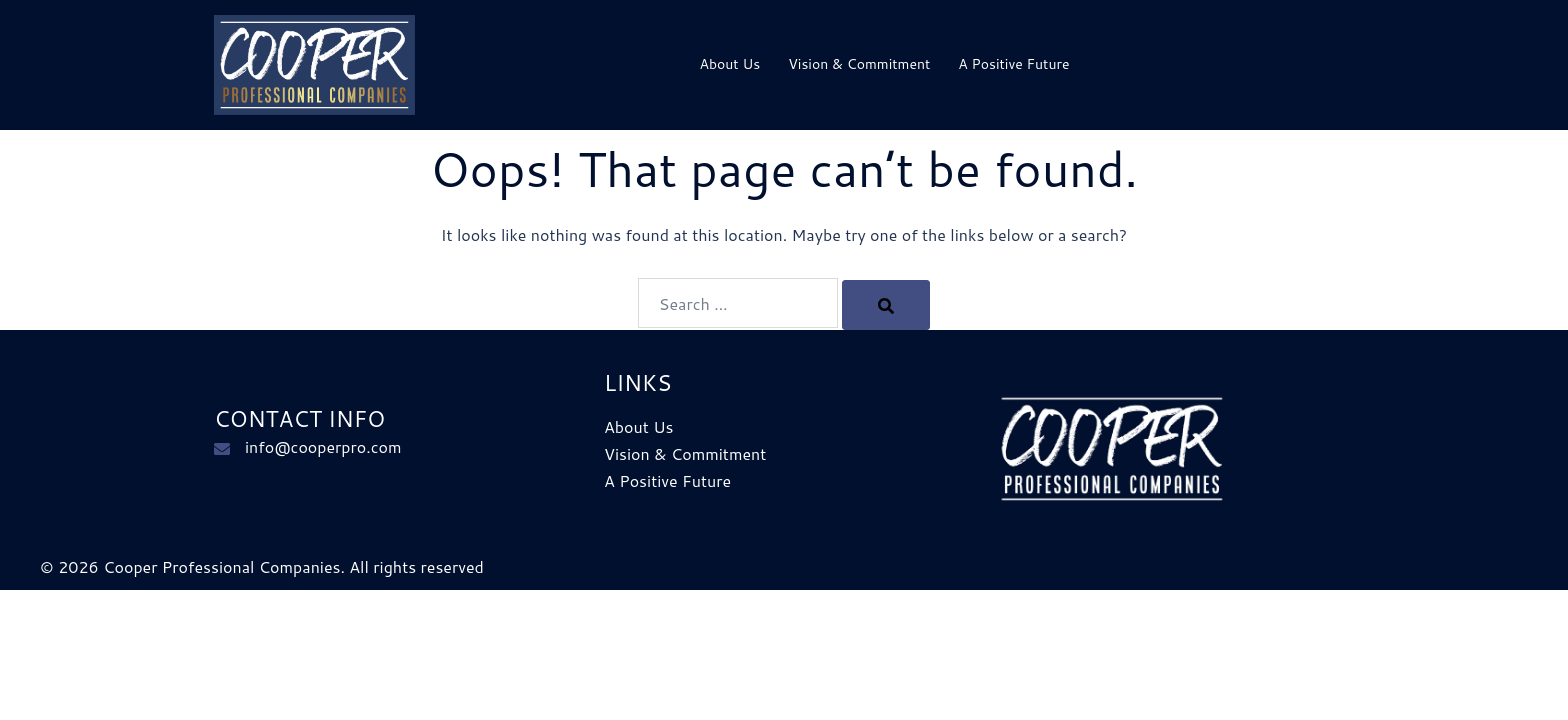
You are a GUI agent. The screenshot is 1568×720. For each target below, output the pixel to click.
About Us (729, 64)
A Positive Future (1013, 64)
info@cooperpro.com (323, 446)
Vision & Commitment (859, 64)
